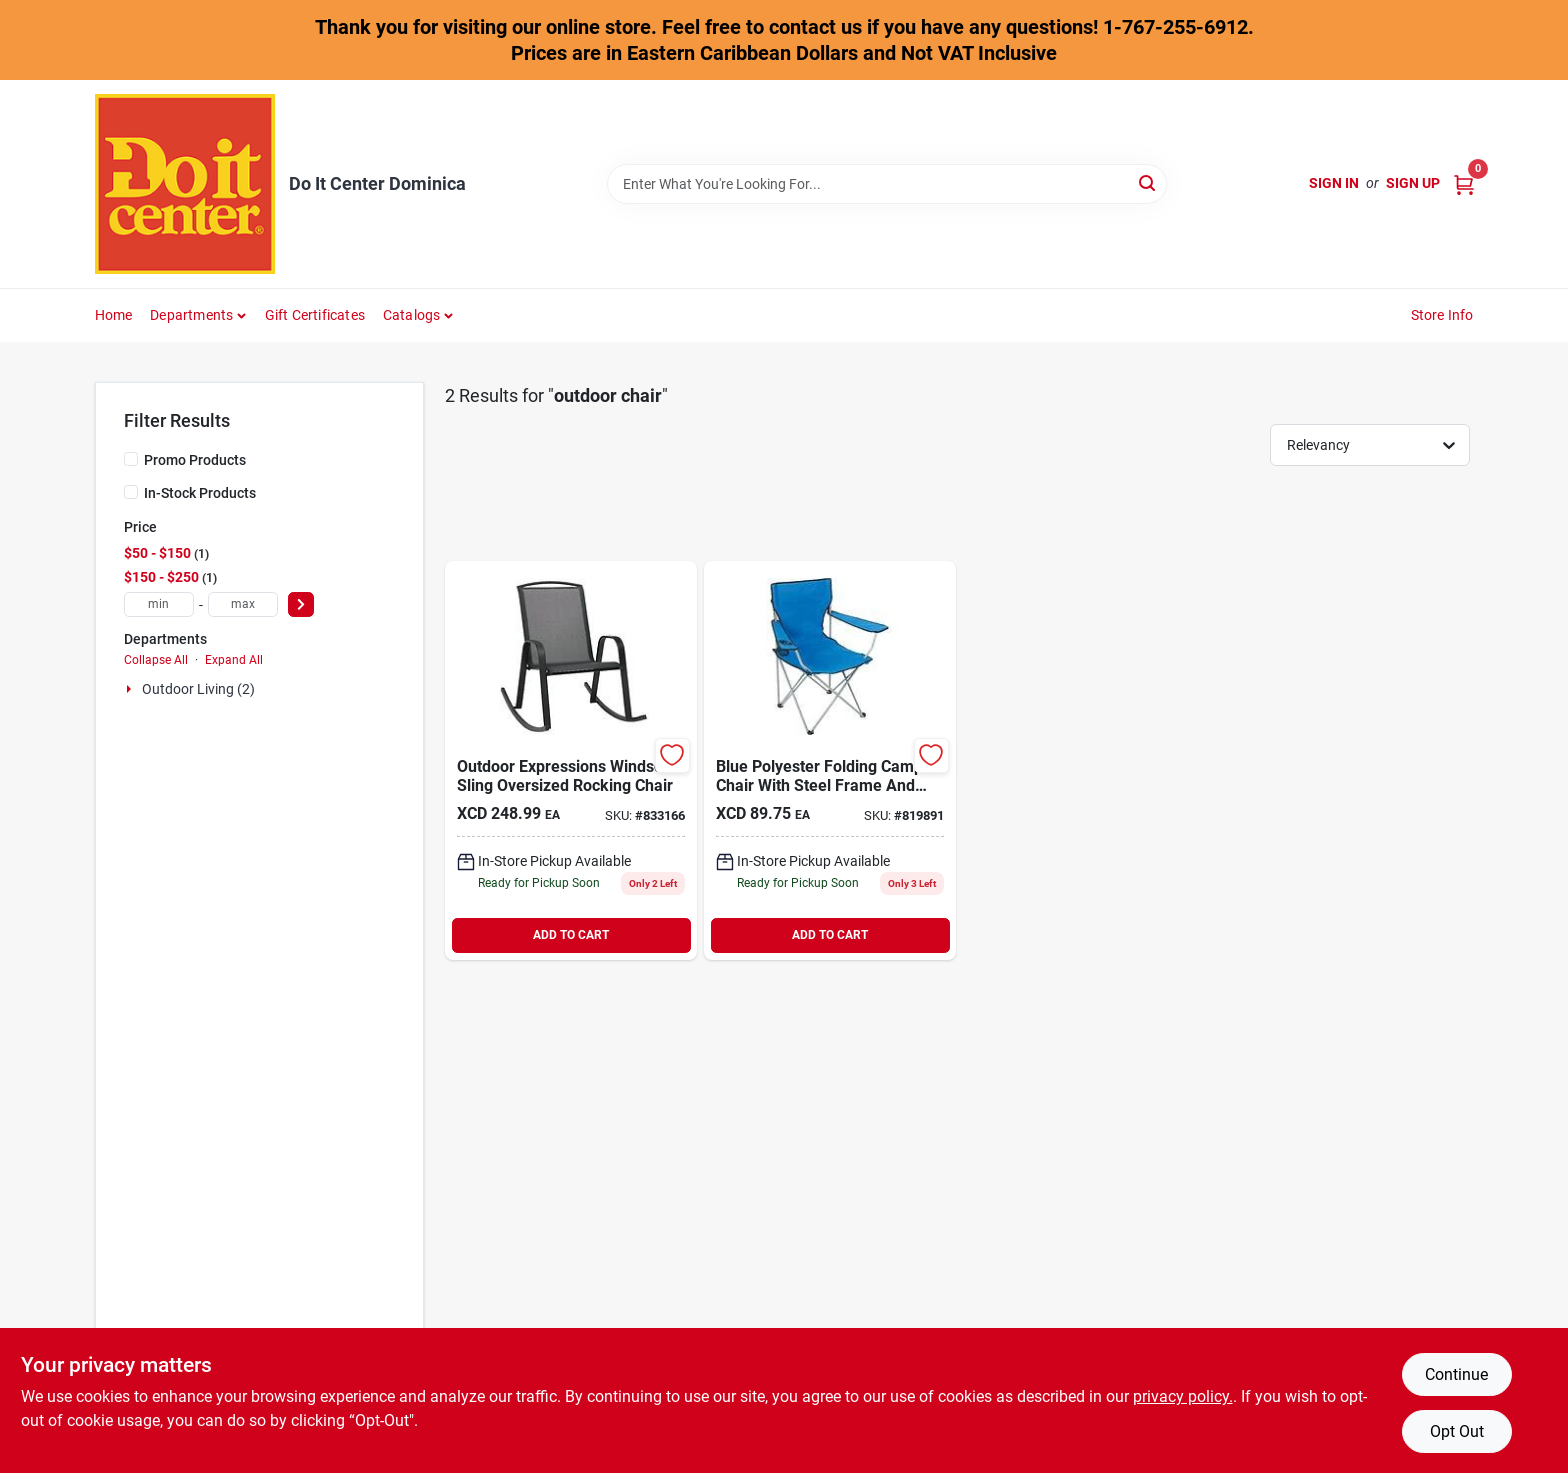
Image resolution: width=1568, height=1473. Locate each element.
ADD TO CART (571, 935)
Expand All (234, 660)
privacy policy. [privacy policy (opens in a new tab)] (1183, 1396)
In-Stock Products (200, 493)
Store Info (1442, 315)
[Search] (1148, 182)
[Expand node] (131, 689)
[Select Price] (301, 604)
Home (114, 315)
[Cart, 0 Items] (1464, 183)
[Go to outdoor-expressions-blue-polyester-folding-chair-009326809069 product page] (830, 760)
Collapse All (156, 660)
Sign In (1334, 183)
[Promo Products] (131, 459)
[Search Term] (887, 184)
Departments (191, 315)
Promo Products (195, 460)
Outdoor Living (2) (198, 689)
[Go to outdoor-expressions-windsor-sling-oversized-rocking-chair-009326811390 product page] (571, 760)
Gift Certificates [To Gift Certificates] (315, 315)
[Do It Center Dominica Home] (185, 184)
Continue (1456, 1374)
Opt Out (1457, 1431)
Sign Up (1413, 183)
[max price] (243, 604)
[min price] (159, 604)
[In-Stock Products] (131, 492)
